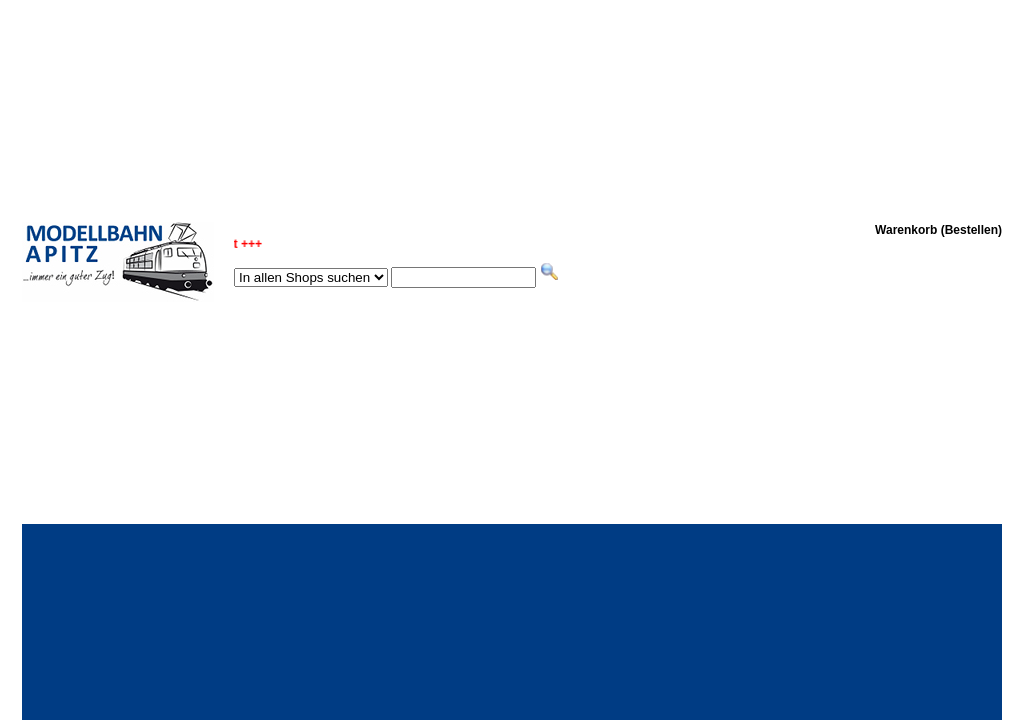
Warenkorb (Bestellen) (938, 230)
